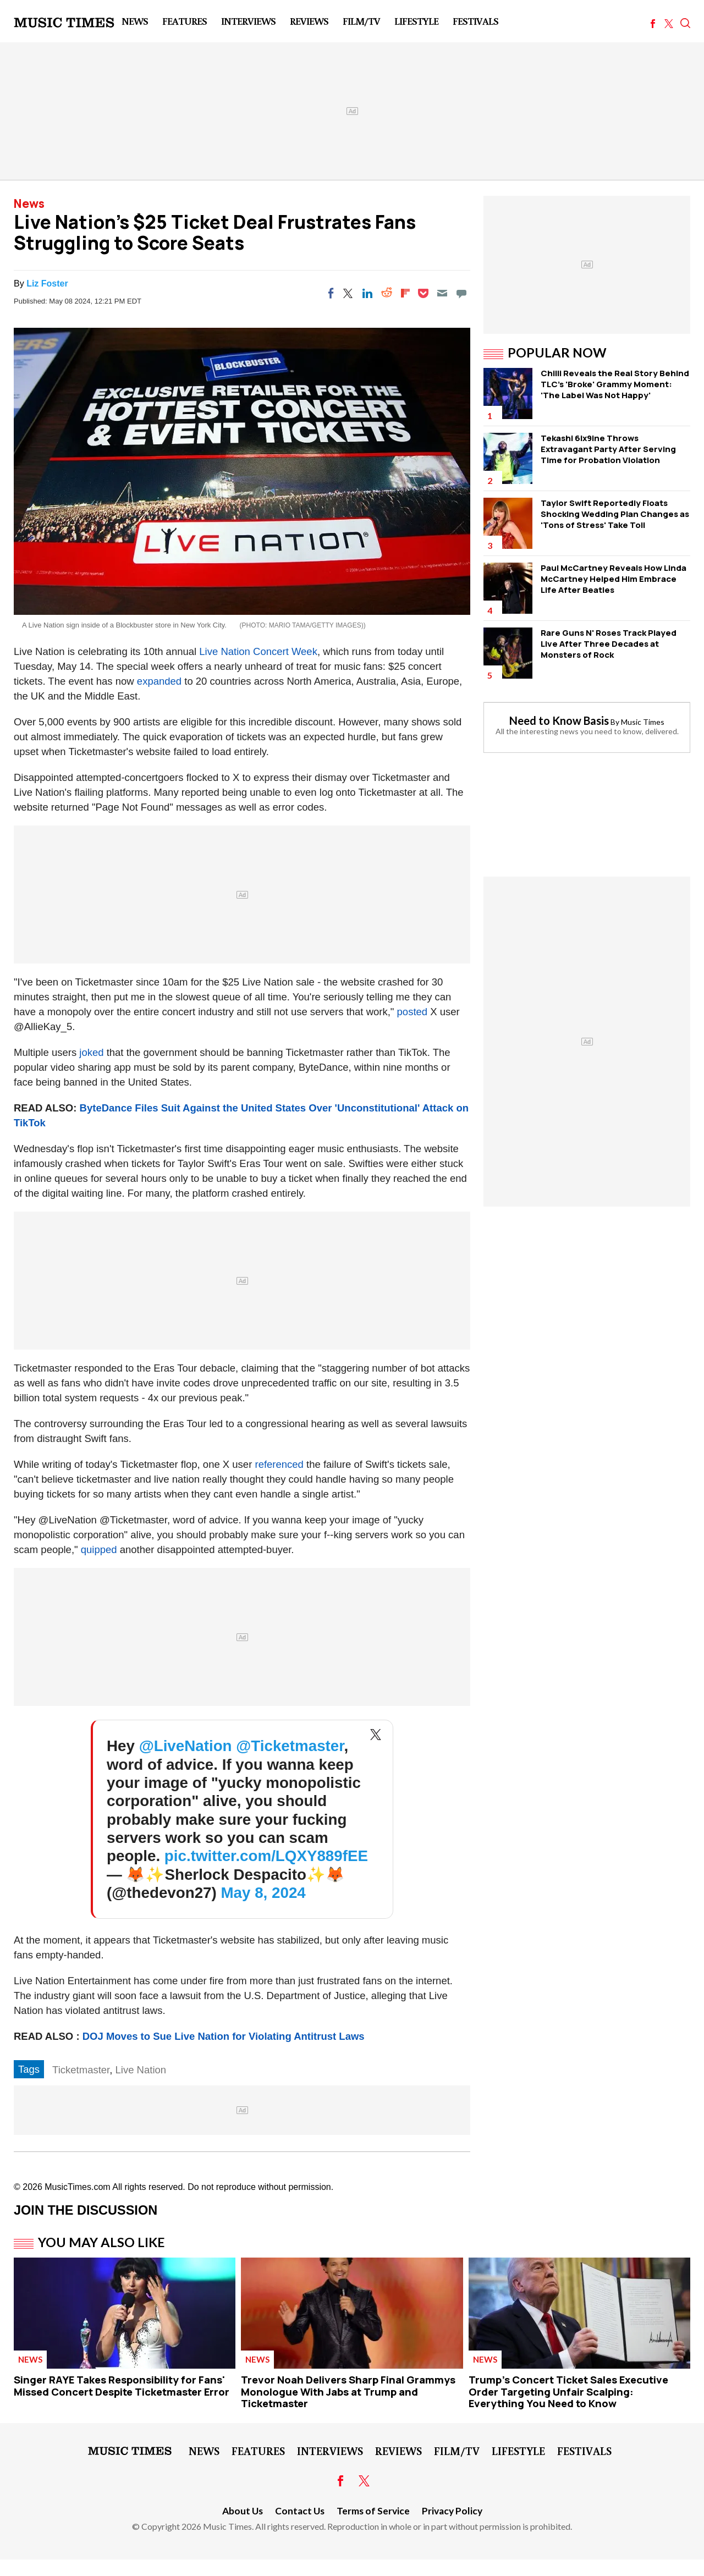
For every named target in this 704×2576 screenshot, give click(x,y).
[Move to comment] (461, 293)
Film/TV (361, 20)
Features (184, 20)
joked (91, 1052)
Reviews (309, 20)
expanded (159, 681)
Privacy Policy (452, 2511)
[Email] (442, 293)
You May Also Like (101, 2242)
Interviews (248, 20)
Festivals (475, 20)
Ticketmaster (80, 2070)
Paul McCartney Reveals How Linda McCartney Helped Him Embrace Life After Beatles (613, 579)
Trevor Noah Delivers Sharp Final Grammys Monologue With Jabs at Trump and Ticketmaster (348, 2391)
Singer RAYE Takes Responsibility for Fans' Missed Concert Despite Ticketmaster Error (121, 2386)
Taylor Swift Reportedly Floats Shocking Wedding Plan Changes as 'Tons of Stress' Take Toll (615, 514)
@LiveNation (185, 1745)
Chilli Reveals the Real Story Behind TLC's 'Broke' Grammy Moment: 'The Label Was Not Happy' (615, 384)
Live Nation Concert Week (258, 651)
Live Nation (141, 2070)
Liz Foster (47, 283)
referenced (279, 1464)
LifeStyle (416, 20)
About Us (242, 2511)
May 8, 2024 (263, 1892)
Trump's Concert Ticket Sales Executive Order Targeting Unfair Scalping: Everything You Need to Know (568, 2391)
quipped (99, 1549)
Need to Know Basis (559, 720)
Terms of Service (373, 2511)
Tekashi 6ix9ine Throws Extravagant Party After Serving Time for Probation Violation (608, 449)
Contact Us (299, 2511)
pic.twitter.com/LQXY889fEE (266, 1855)
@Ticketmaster (290, 1745)
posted (412, 1011)
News (135, 20)
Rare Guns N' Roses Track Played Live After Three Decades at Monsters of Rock (608, 643)
